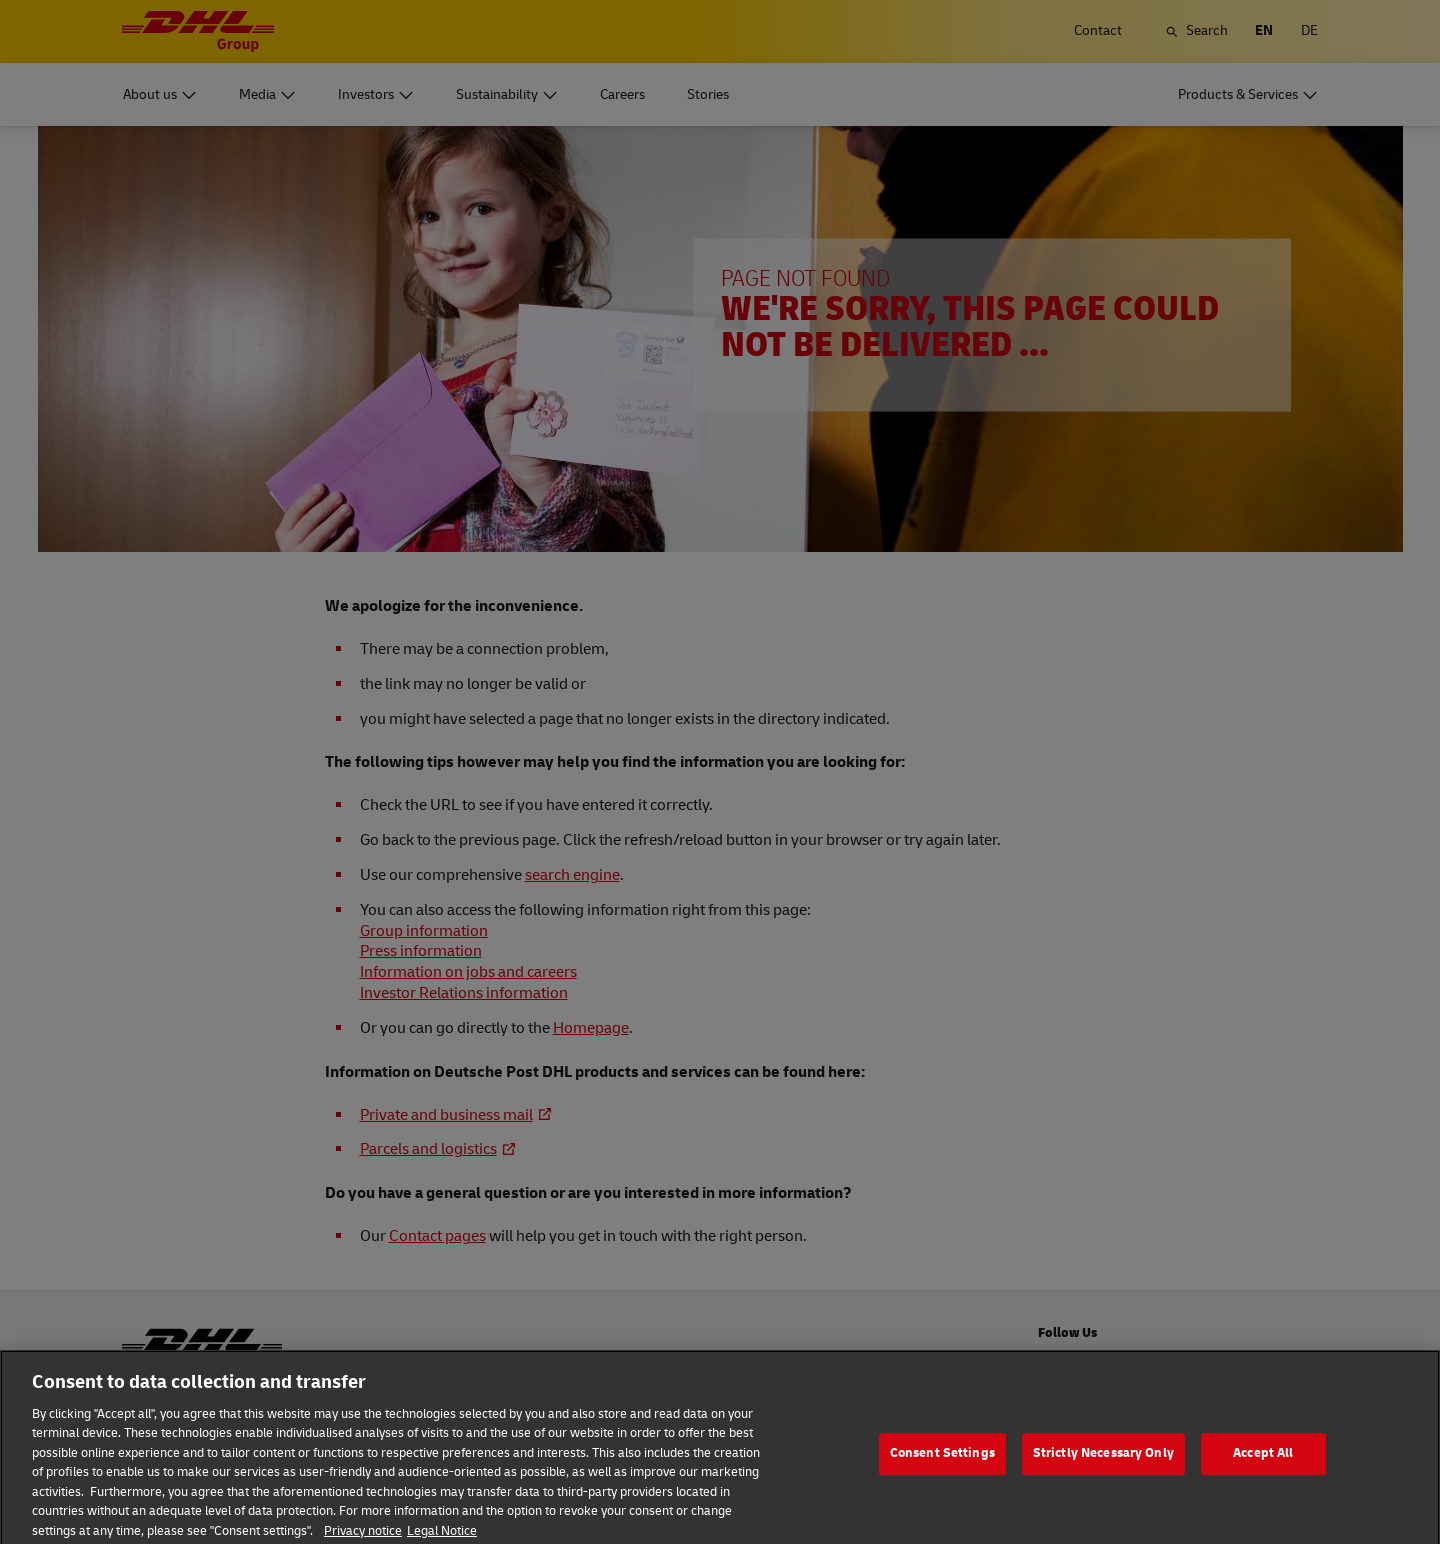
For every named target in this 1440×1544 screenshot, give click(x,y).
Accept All (1263, 1469)
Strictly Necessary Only (1103, 1469)
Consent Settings (942, 1469)
